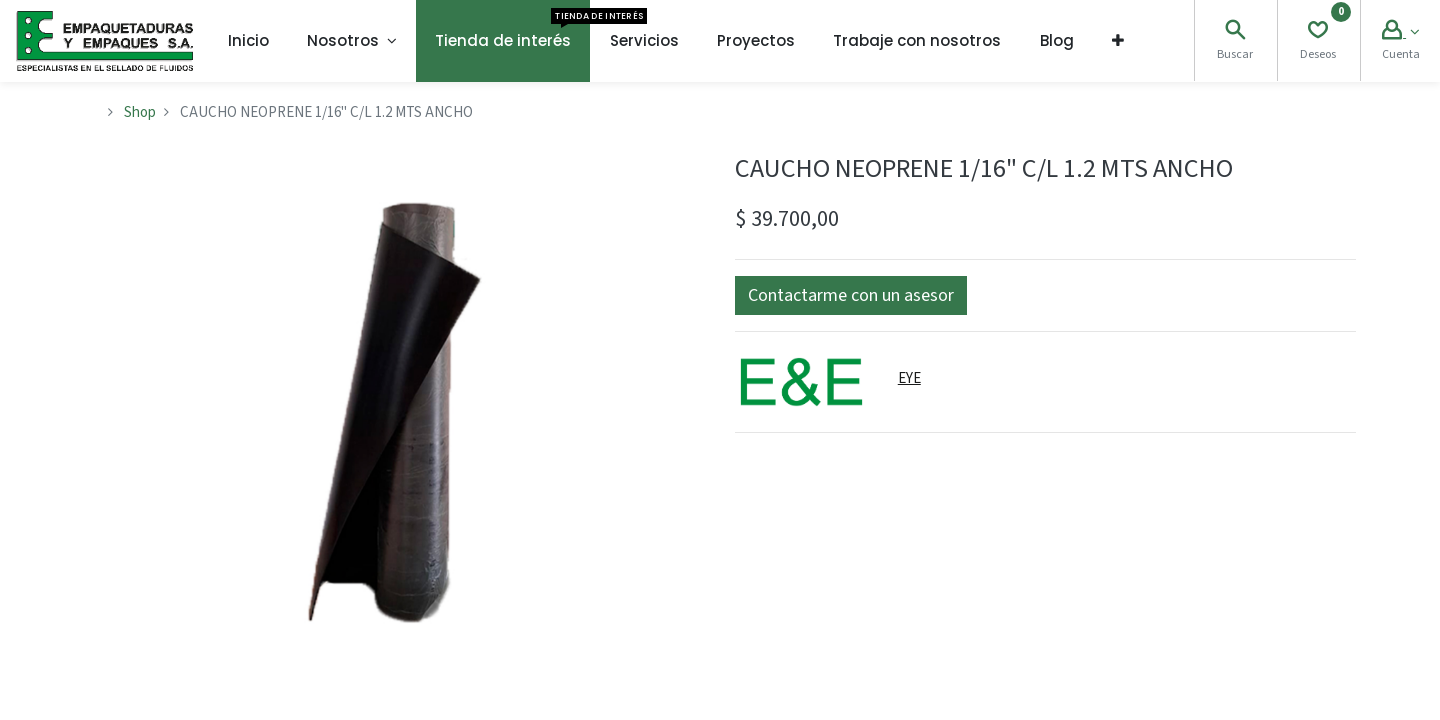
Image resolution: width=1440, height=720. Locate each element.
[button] (1118, 41)
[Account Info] (1400, 32)
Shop (140, 112)
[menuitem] (248, 41)
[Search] (1235, 32)
